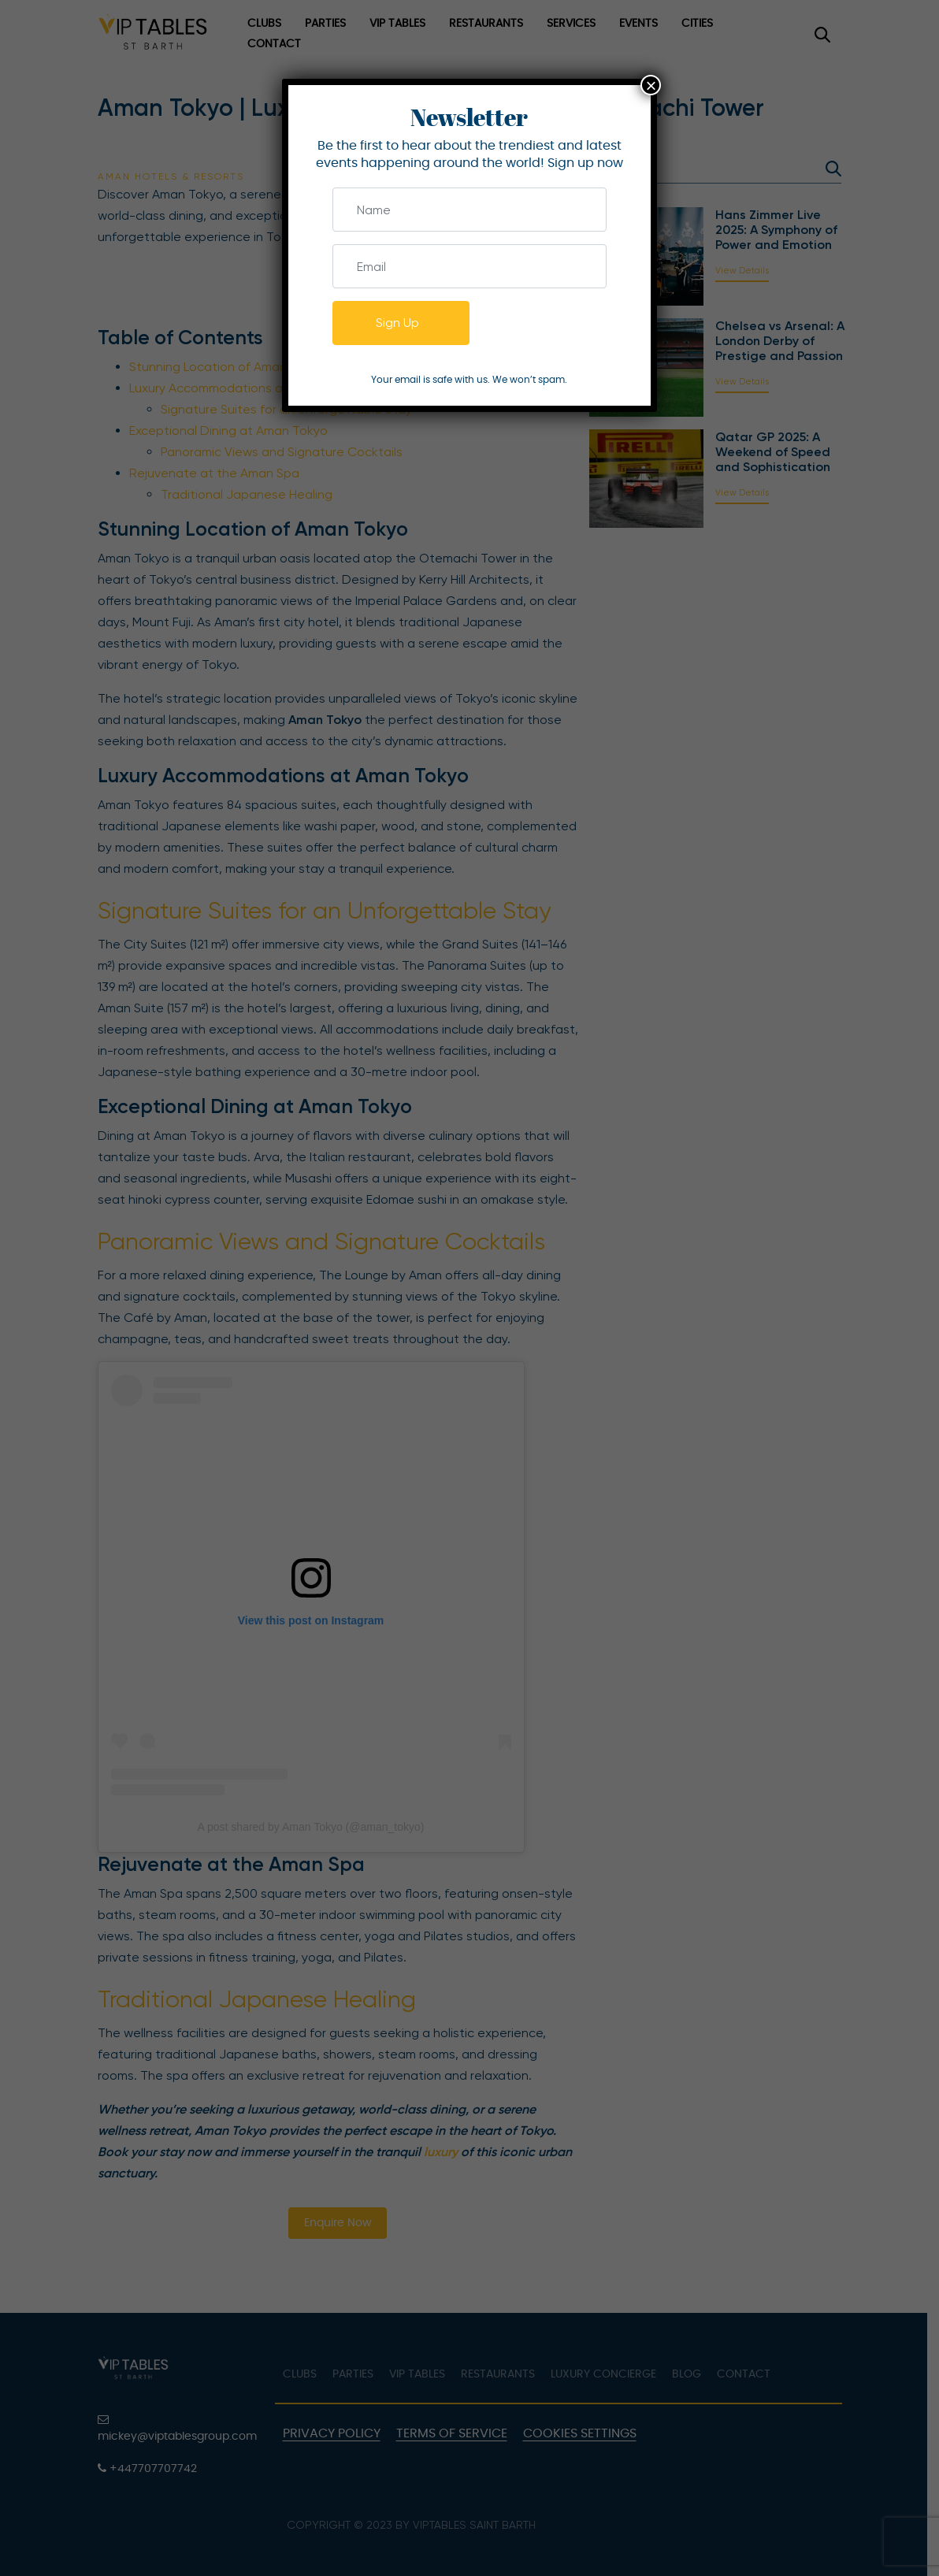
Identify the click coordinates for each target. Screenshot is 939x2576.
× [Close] (650, 85)
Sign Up (397, 322)
